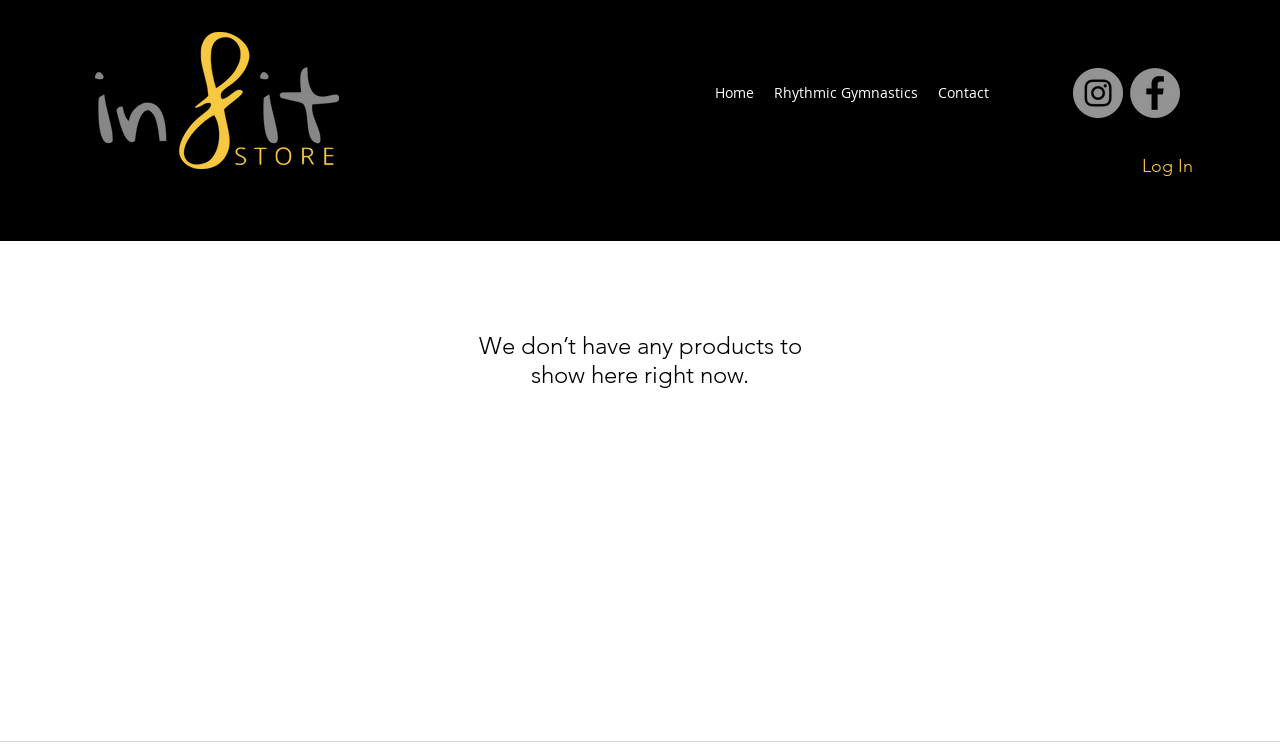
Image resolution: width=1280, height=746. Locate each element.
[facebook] (1098, 93)
